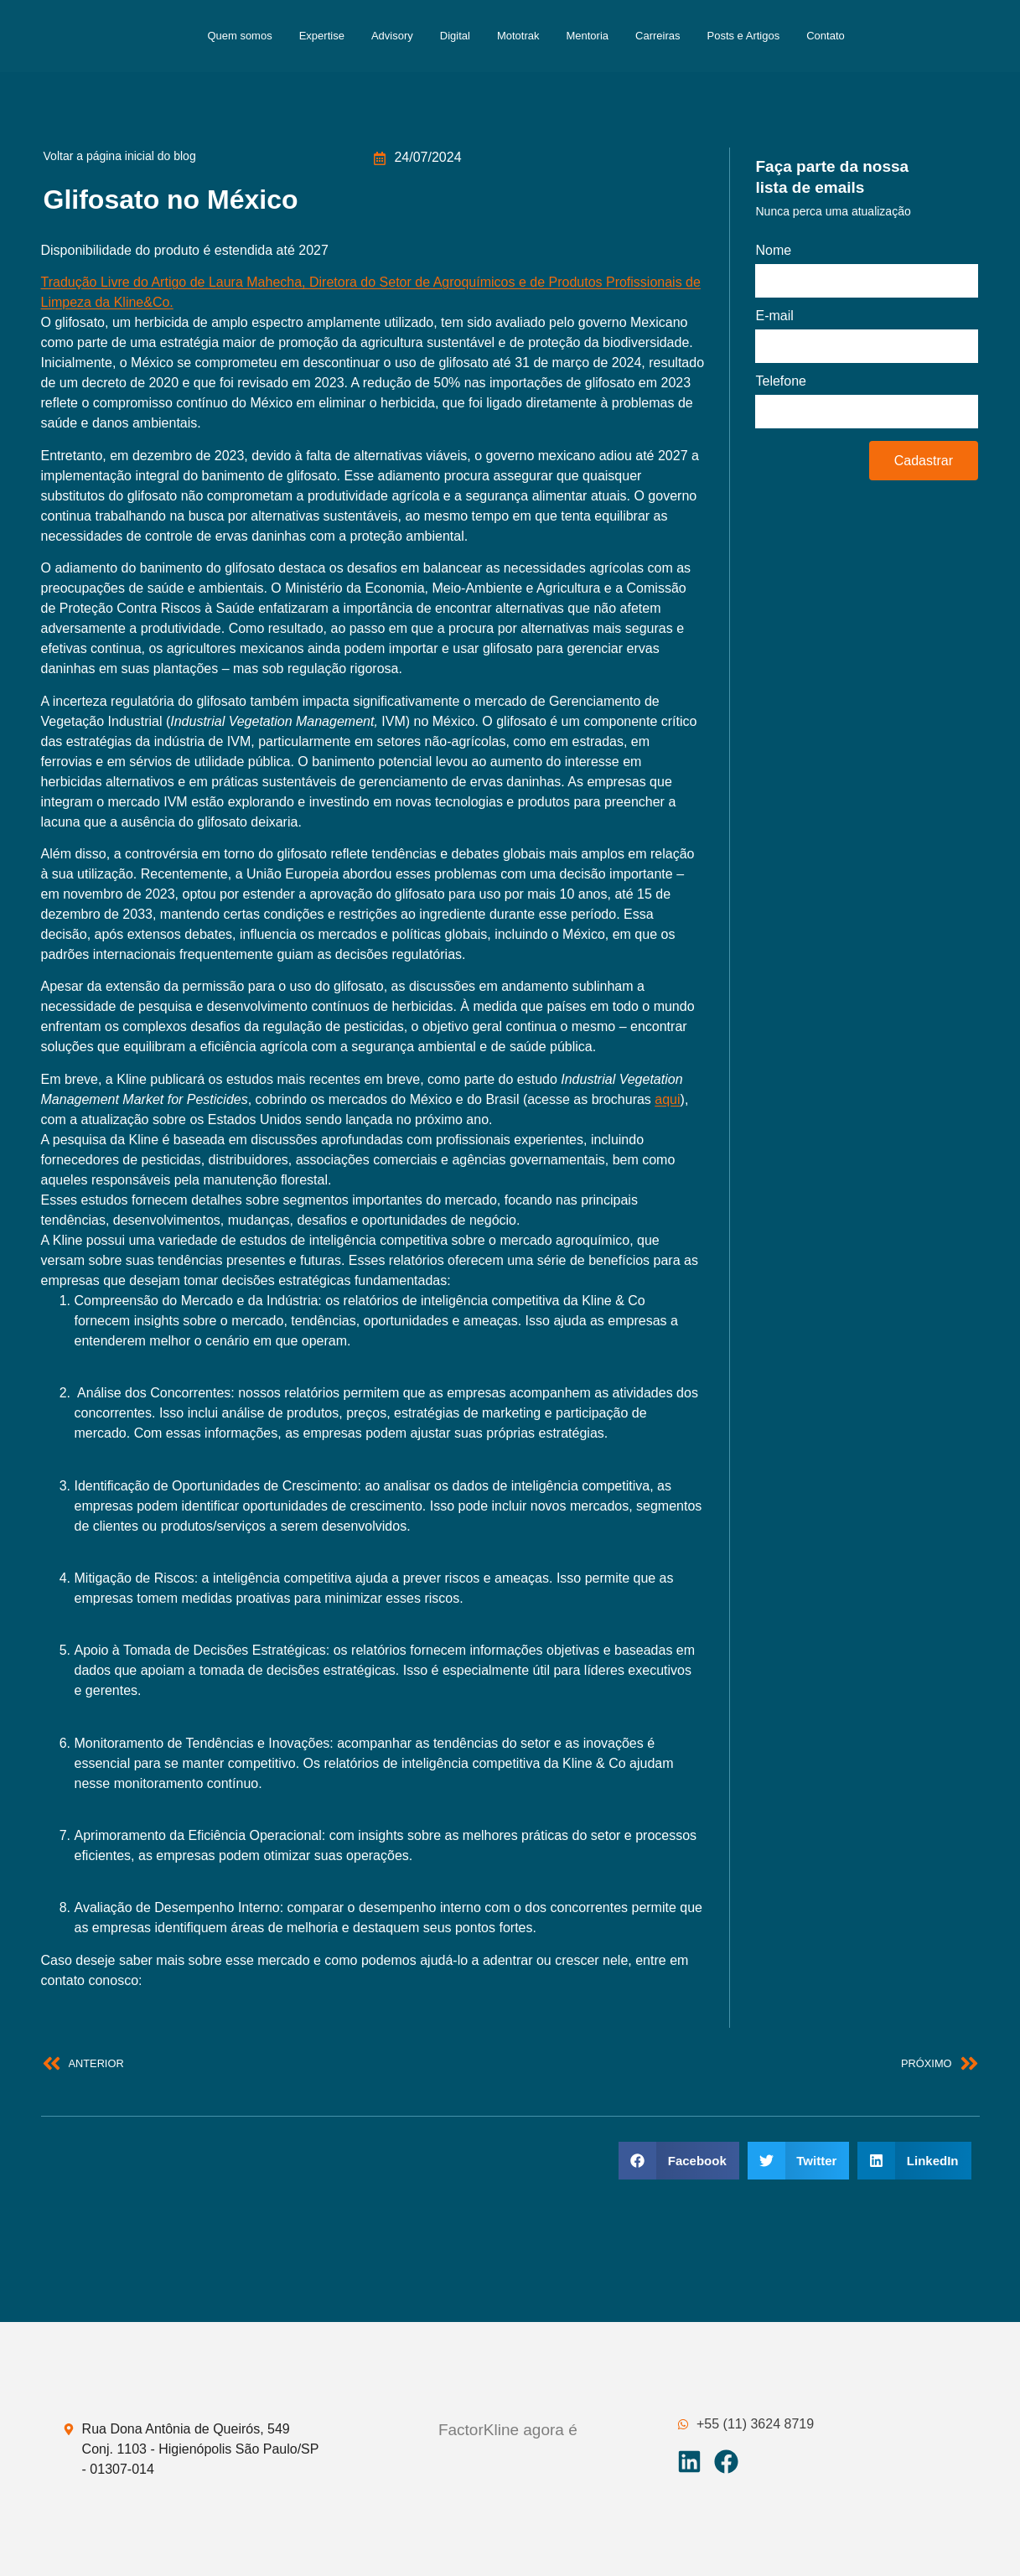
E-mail (774, 316)
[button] (679, 2160)
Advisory (392, 35)
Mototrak (518, 35)
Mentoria (587, 35)
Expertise (321, 35)
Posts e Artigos (743, 35)
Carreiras (657, 35)
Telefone (780, 381)
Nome (773, 250)
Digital (455, 35)
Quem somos (239, 35)
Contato (825, 35)
